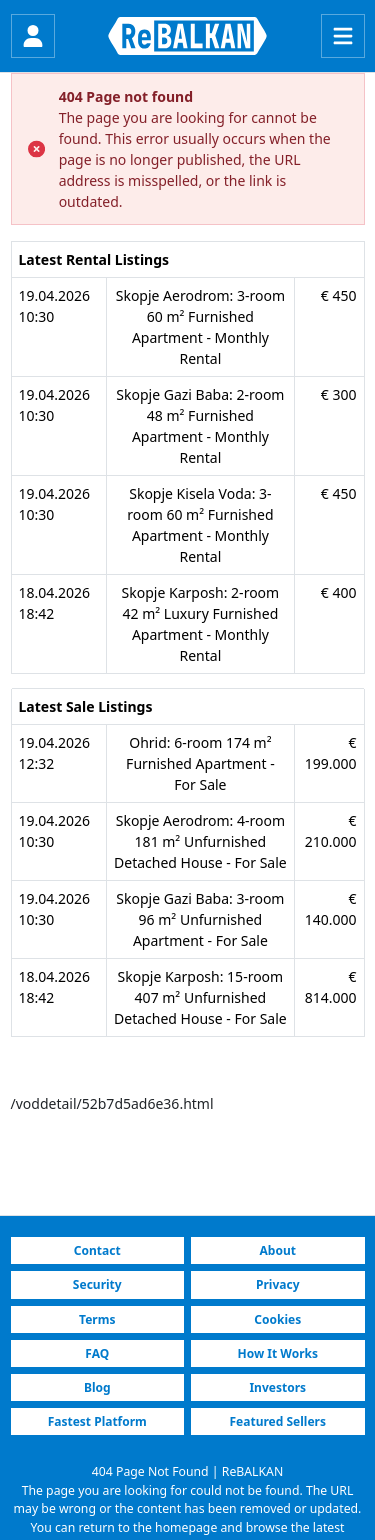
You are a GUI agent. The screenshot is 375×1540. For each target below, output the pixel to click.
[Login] (33, 36)
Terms (97, 1319)
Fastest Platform (97, 1421)
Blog (97, 1387)
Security (97, 1284)
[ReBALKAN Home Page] (187, 36)
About (278, 1250)
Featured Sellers (278, 1421)
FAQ (97, 1353)
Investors (277, 1387)
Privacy (278, 1284)
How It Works (277, 1353)
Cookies (277, 1319)
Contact (97, 1250)
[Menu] (343, 36)
